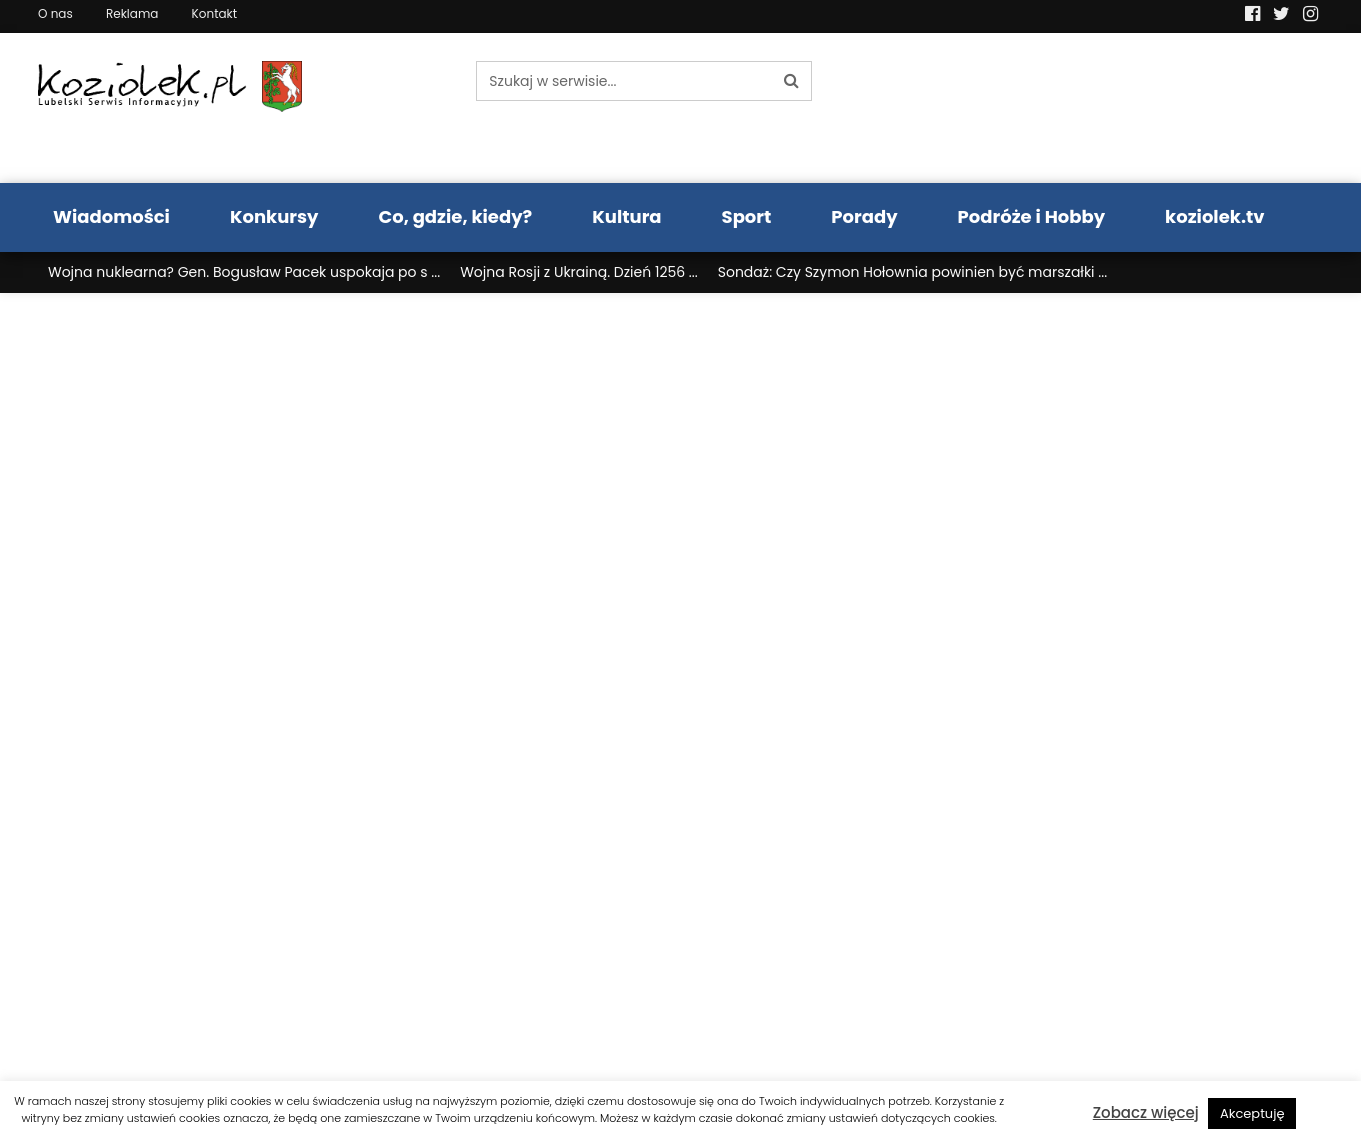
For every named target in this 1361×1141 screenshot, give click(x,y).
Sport (747, 216)
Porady (864, 216)
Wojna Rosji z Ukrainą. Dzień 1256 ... (579, 272)
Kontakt (215, 13)
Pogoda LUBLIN (1173, 108)
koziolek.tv (1214, 216)
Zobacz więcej (1146, 1112)
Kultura (626, 216)
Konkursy (274, 216)
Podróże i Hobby (1032, 216)
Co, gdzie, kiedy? (455, 216)
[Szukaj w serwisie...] (624, 81)
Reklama (132, 13)
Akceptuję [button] (1252, 1113)
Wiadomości (111, 216)
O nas (55, 13)
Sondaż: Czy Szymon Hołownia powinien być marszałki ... (912, 272)
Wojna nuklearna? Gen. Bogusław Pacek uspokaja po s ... (244, 272)
